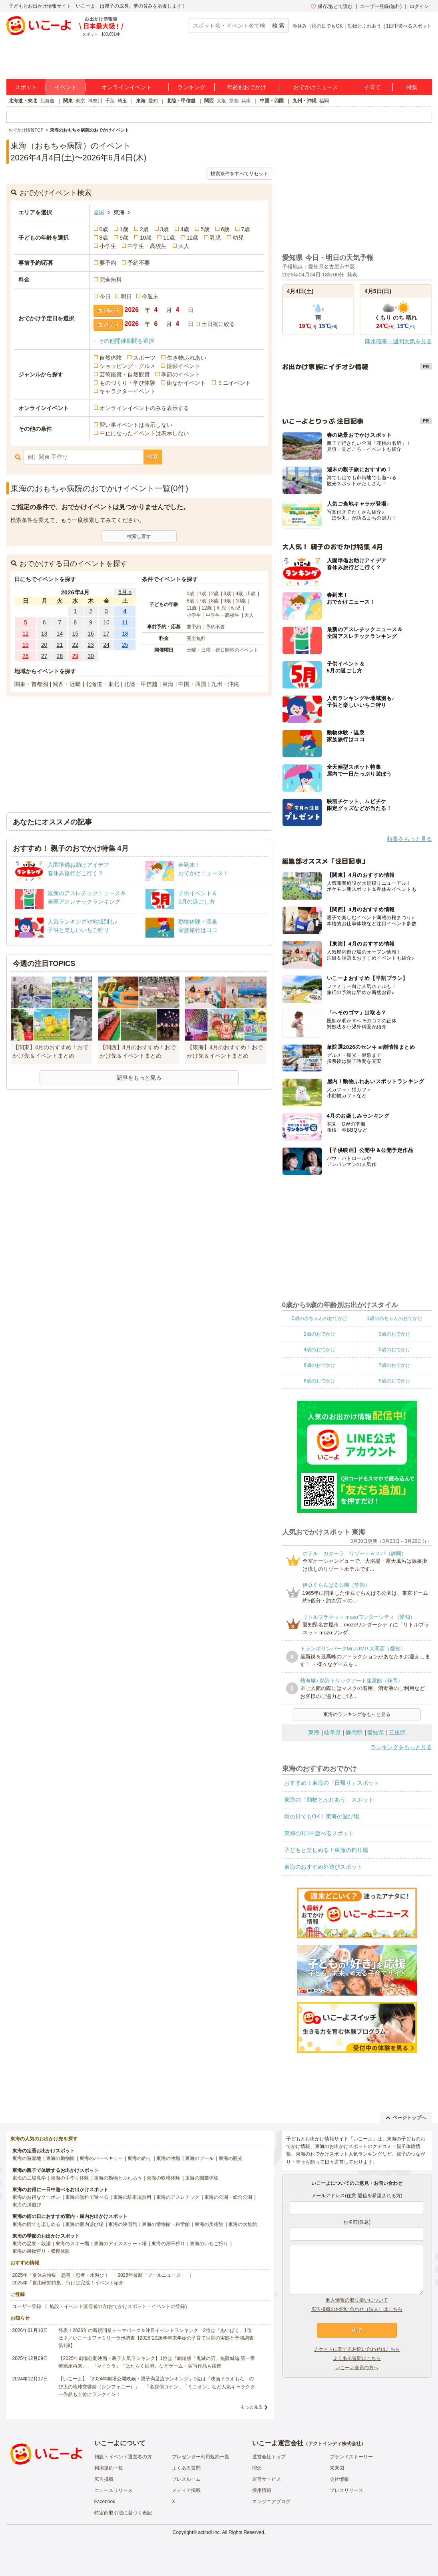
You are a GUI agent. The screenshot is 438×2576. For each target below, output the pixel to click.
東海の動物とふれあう (118, 2178)
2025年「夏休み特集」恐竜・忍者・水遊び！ (61, 2275)
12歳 (193, 237)
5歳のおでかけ (394, 1349)
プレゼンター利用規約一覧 (200, 2457)
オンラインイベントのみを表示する (144, 408)
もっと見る (252, 2406)
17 (106, 633)
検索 (152, 457)
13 (44, 633)
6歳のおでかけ (319, 1365)
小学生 (108, 246)
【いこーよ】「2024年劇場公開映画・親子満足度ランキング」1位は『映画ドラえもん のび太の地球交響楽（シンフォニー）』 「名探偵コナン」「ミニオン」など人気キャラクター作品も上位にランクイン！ (156, 2386)
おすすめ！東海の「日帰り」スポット (331, 1783)
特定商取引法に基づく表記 (123, 2513)
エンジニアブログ (271, 2501)
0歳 (104, 229)
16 (91, 633)
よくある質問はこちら (357, 2358)
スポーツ (144, 357)
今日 (105, 296)
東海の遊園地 (26, 2158)
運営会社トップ (269, 2457)
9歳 (123, 237)
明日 (126, 296)
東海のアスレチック (177, 2197)
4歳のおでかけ (319, 1349)
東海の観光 (231, 2158)
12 (25, 633)
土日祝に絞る (218, 324)
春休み (300, 26)
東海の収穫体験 (163, 2178)
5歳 (205, 229)
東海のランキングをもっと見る (356, 1714)
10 (106, 622)
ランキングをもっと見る (401, 1747)
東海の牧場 (168, 2158)
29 (75, 656)
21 (60, 645)
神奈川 (95, 101)
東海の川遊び (26, 2205)
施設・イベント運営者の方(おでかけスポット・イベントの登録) (118, 2306)
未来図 (337, 2468)
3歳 (164, 229)
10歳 (146, 237)
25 (125, 645)
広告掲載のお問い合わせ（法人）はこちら (356, 2309)
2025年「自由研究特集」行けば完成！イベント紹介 (68, 2283)
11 (125, 622)
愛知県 (375, 1732)
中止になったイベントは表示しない (144, 433)
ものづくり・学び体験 (127, 383)
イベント (65, 87)
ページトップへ (406, 2117)
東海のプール (199, 2158)
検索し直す (139, 536)
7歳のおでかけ (394, 1365)
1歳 (123, 229)
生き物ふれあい (186, 357)
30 (91, 656)
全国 (99, 212)
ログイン (419, 6)
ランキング (191, 87)
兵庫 (246, 101)
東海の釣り (139, 2158)
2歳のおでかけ (319, 1334)
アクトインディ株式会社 (334, 2443)
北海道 (47, 101)
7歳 (245, 229)
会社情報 (339, 2479)
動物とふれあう (364, 26)
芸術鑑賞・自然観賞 (125, 374)
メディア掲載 (186, 2490)
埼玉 (122, 101)
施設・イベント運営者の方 (123, 2457)
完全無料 (111, 279)
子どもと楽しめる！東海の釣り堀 (326, 1850)
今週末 (150, 296)
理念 (257, 2468)
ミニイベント (234, 383)
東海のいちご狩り (209, 2243)
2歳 (144, 229)
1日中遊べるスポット (409, 26)
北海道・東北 (22, 101)
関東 (68, 101)
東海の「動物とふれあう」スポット (329, 1799)
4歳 (184, 229)
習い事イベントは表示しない (136, 425)
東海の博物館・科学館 (166, 2224)
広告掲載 (103, 2479)
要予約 (108, 263)
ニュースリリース (113, 2490)
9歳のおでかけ (394, 1381)
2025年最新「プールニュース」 (151, 2275)
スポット (26, 87)
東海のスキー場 (72, 2243)
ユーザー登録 (26, 2306)
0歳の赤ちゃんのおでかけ (319, 1318)
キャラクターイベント (127, 391)
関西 (209, 101)
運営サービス (266, 2479)
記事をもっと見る (139, 1077)
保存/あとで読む (331, 6)
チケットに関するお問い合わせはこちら (357, 2349)
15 (75, 633)
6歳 (225, 229)
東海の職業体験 (202, 2178)
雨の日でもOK (327, 26)
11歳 (169, 237)
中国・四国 (272, 101)
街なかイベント (186, 383)
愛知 (153, 101)
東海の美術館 (209, 2224)
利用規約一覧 (108, 2468)
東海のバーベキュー (101, 2158)
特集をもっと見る (409, 839)
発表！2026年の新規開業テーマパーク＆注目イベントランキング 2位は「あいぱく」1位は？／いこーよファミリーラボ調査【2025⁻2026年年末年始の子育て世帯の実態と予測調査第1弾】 (156, 2338)
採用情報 (261, 2490)
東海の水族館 (242, 2224)
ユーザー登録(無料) (381, 6)
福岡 (324, 101)
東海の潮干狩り (168, 2243)
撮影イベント (183, 366)
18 (125, 633)
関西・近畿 (67, 684)
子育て (372, 87)
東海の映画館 (122, 2224)
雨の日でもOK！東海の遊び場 (321, 1816)
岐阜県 (332, 1732)
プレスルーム (186, 2479)
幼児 (238, 237)
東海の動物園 (60, 2158)
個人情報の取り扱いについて (357, 2300)
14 (60, 633)
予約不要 (138, 263)
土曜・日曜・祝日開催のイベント (223, 650)
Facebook (104, 2501)
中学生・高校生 (147, 246)
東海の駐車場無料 (132, 2197)
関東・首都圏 (31, 684)
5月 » (124, 592)
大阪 (221, 101)
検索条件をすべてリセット (239, 173)
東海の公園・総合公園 (228, 2197)
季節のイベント (180, 374)
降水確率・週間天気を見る (398, 341)
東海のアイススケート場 (120, 2243)
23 (91, 645)
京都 (234, 101)
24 (106, 645)
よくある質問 (186, 2468)
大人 (183, 246)
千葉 (110, 101)
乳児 (215, 237)
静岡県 (354, 1732)
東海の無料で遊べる (86, 2197)
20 (44, 645)
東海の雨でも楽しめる (36, 2224)
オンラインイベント (127, 87)
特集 (412, 87)
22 (75, 645)
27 (44, 656)
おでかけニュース (315, 87)
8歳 (104, 237)
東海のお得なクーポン (36, 2197)
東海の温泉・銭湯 (31, 2243)
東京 (80, 101)
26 (25, 656)
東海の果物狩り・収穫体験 (41, 2251)
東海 (140, 101)
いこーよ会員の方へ (356, 2367)
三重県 (397, 1732)
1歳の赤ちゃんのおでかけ (394, 1318)
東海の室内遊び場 (84, 2224)
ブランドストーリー (351, 2457)
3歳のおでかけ (394, 1334)
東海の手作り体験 (70, 2178)
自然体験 (111, 357)
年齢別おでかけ (246, 87)
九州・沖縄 (305, 101)
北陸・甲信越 (181, 101)
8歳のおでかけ (319, 1381)
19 (25, 645)
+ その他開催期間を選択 (124, 341)
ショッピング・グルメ (127, 366)
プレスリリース (346, 2490)
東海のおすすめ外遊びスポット (323, 1867)
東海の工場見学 (29, 2178)
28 (60, 656)
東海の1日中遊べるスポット (319, 1833)
